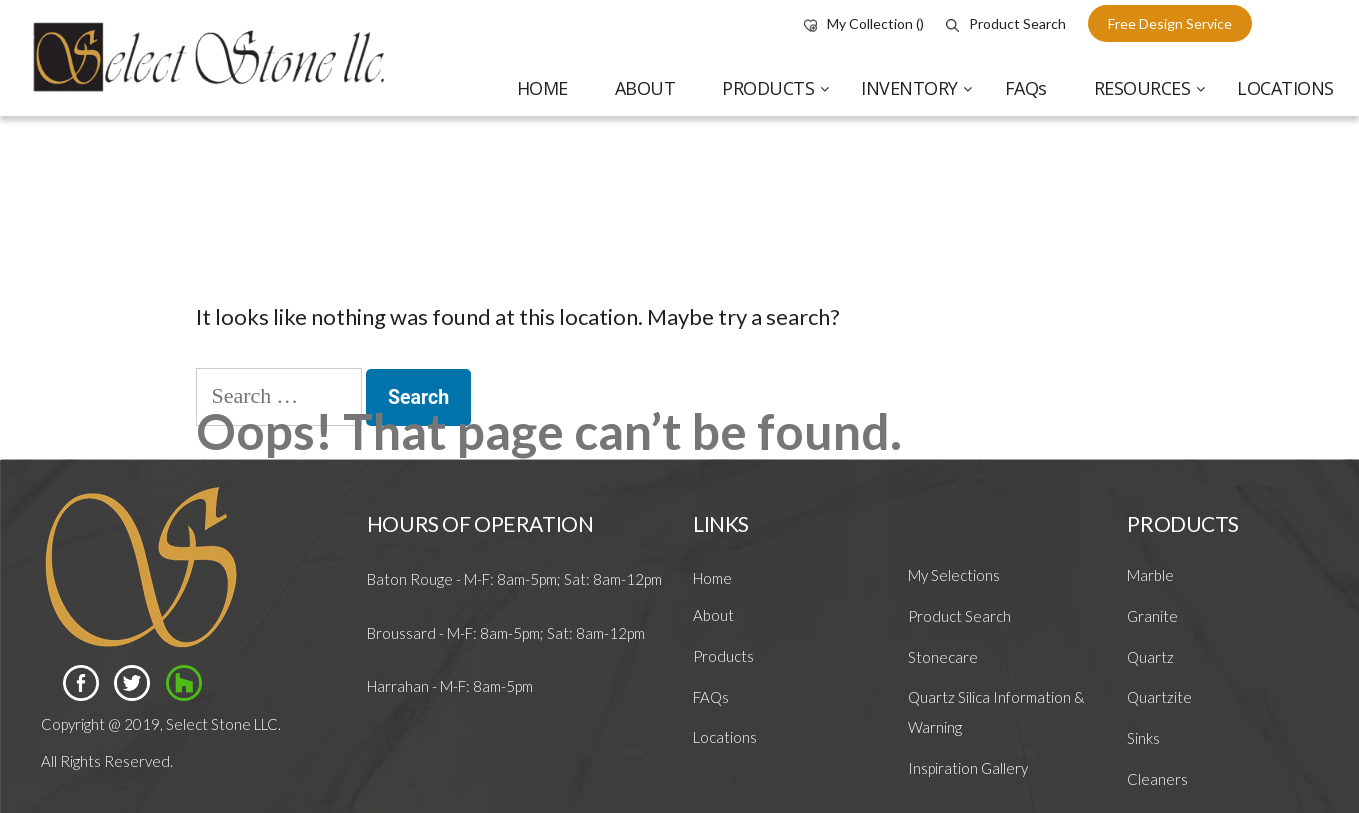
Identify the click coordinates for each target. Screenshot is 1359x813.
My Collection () (864, 23)
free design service (1170, 23)
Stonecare (943, 657)
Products (723, 656)
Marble (1150, 575)
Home (712, 578)
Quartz (1150, 657)
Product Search (1006, 23)
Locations (725, 737)
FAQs (711, 697)
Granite (1152, 616)
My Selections (954, 575)
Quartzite (1159, 697)
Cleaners (1157, 779)
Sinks (1143, 738)
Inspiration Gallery (968, 768)
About (713, 615)
